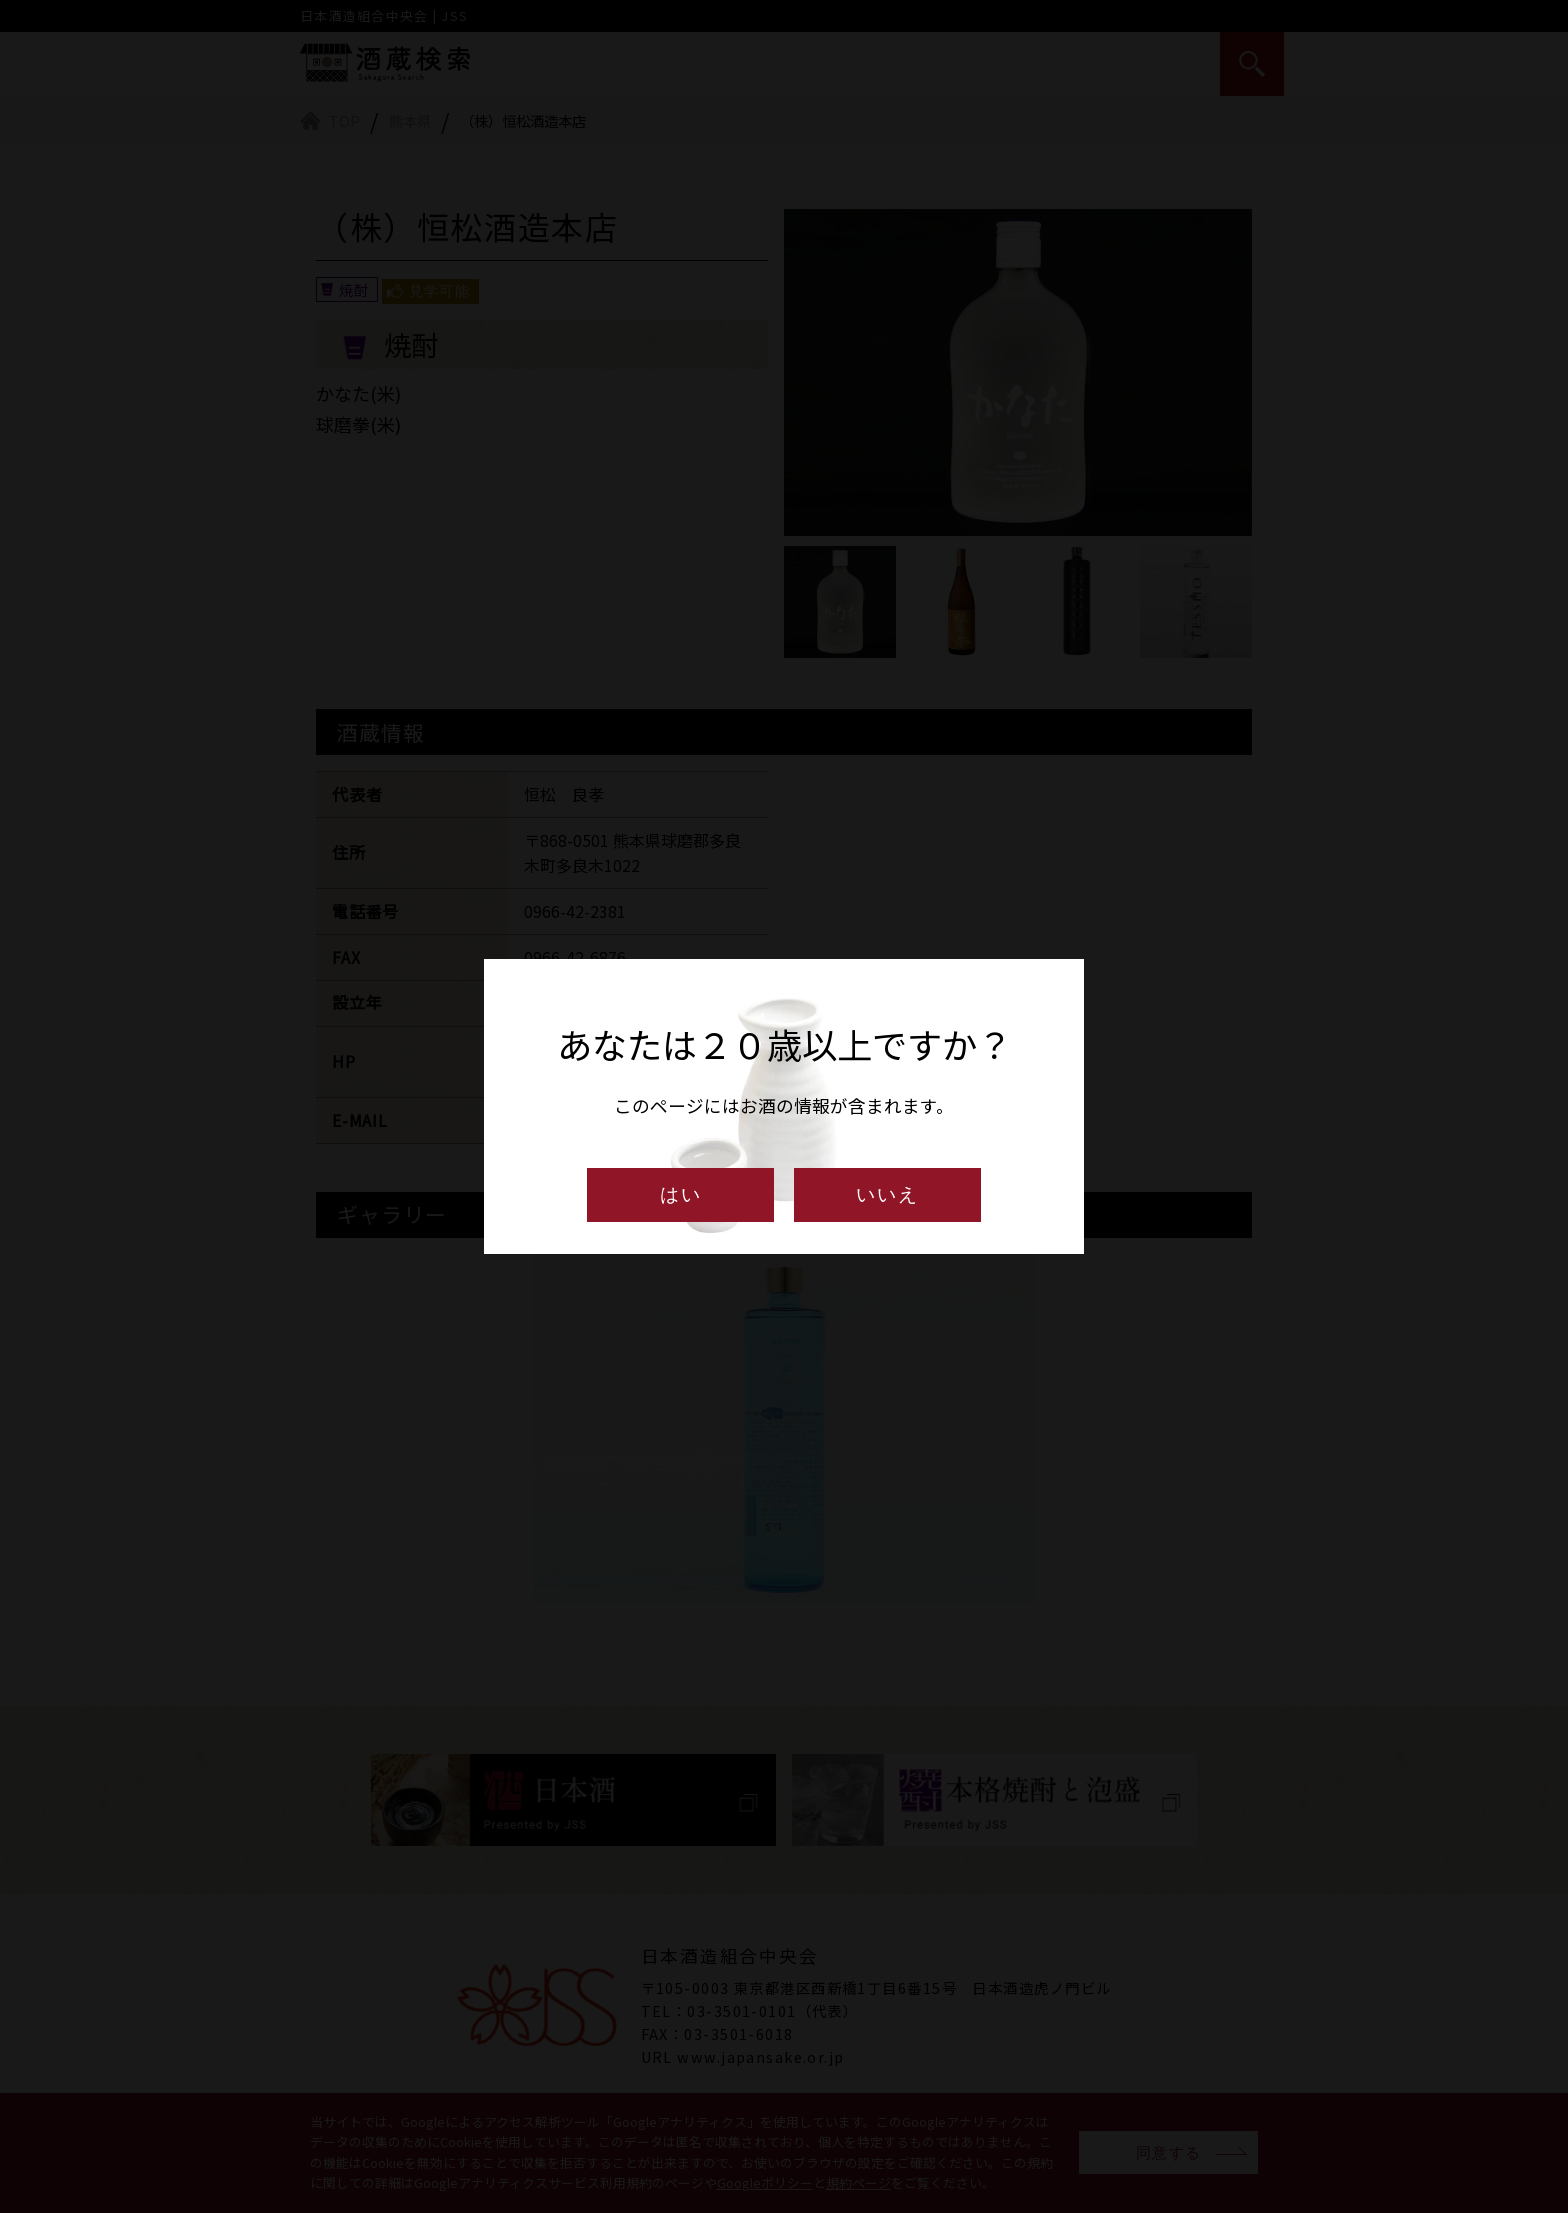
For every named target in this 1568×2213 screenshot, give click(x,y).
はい (681, 1194)
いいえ (887, 1194)
